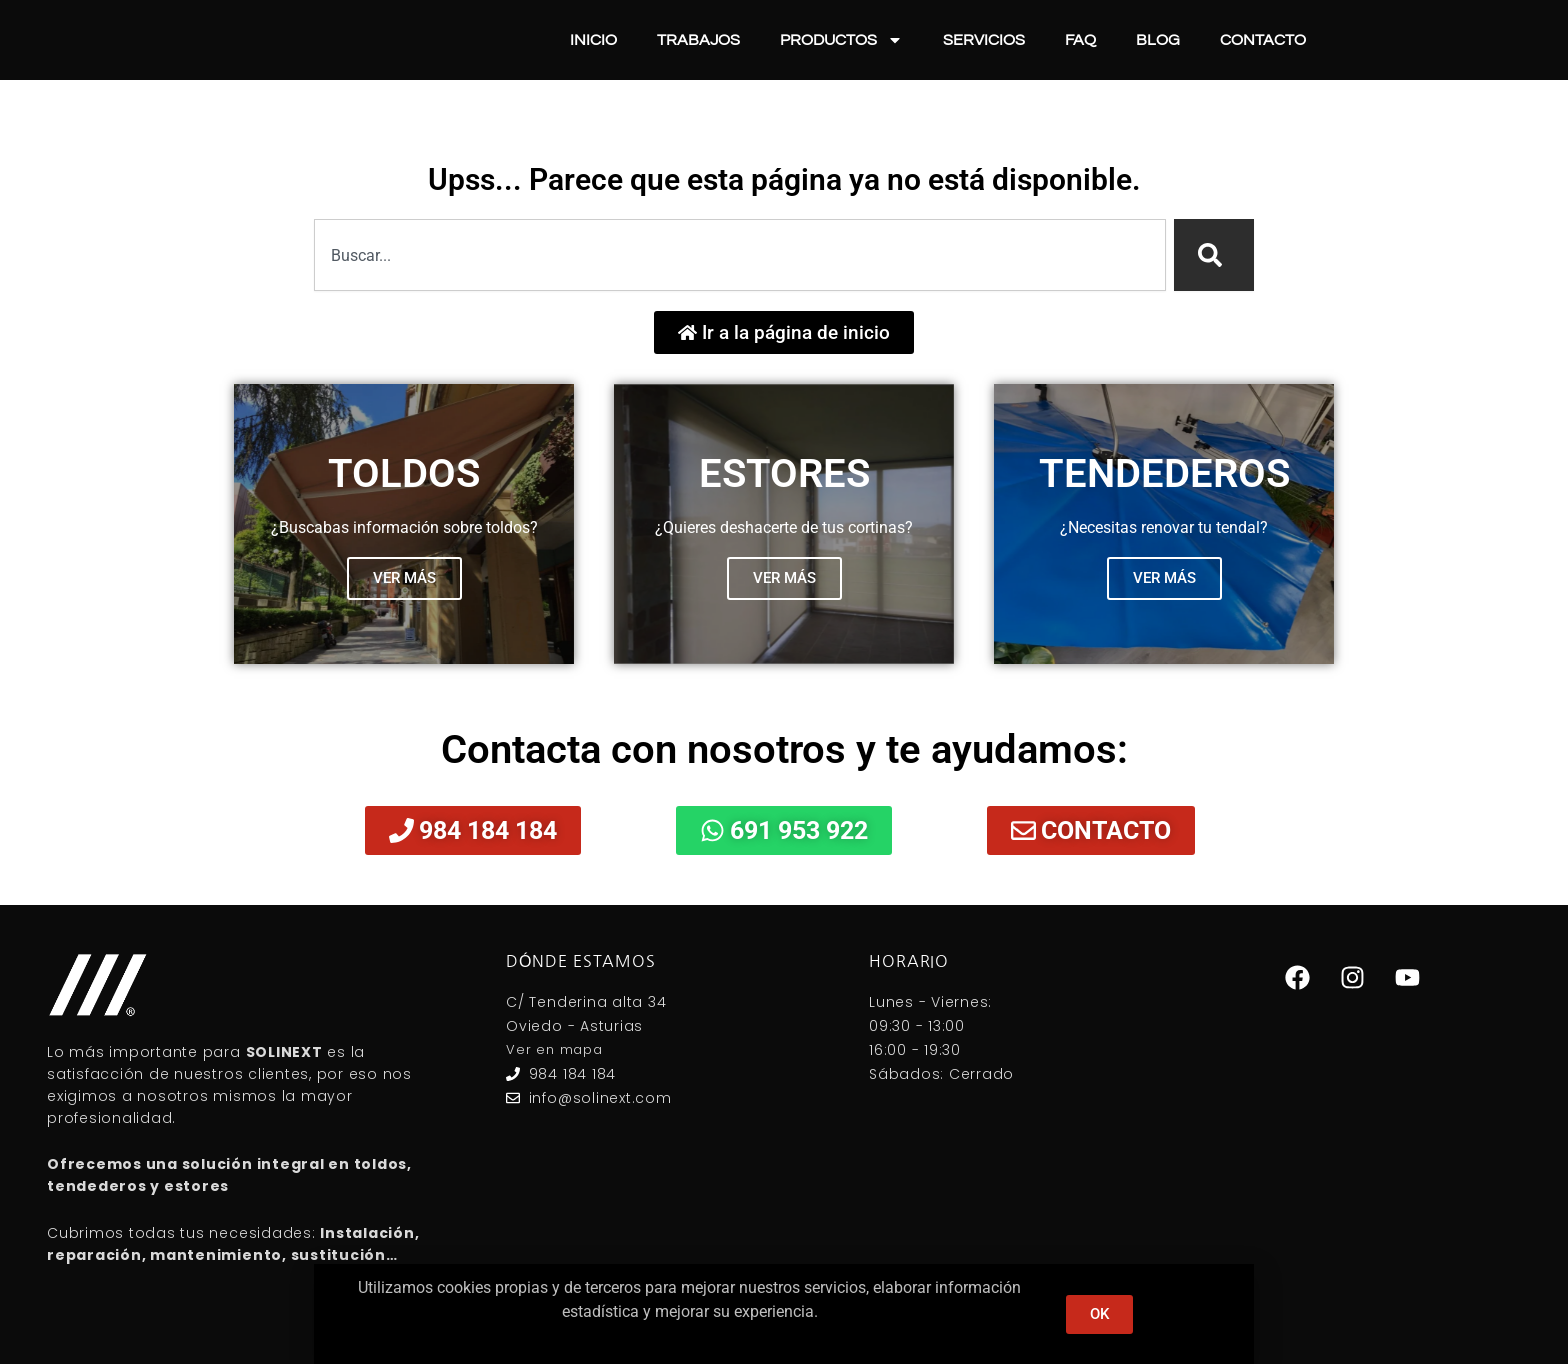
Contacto (1263, 40)
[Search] (1214, 255)
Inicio (593, 40)
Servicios (984, 40)
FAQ (1080, 40)
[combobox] (740, 255)
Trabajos (698, 40)
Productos (841, 40)
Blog (1158, 40)
